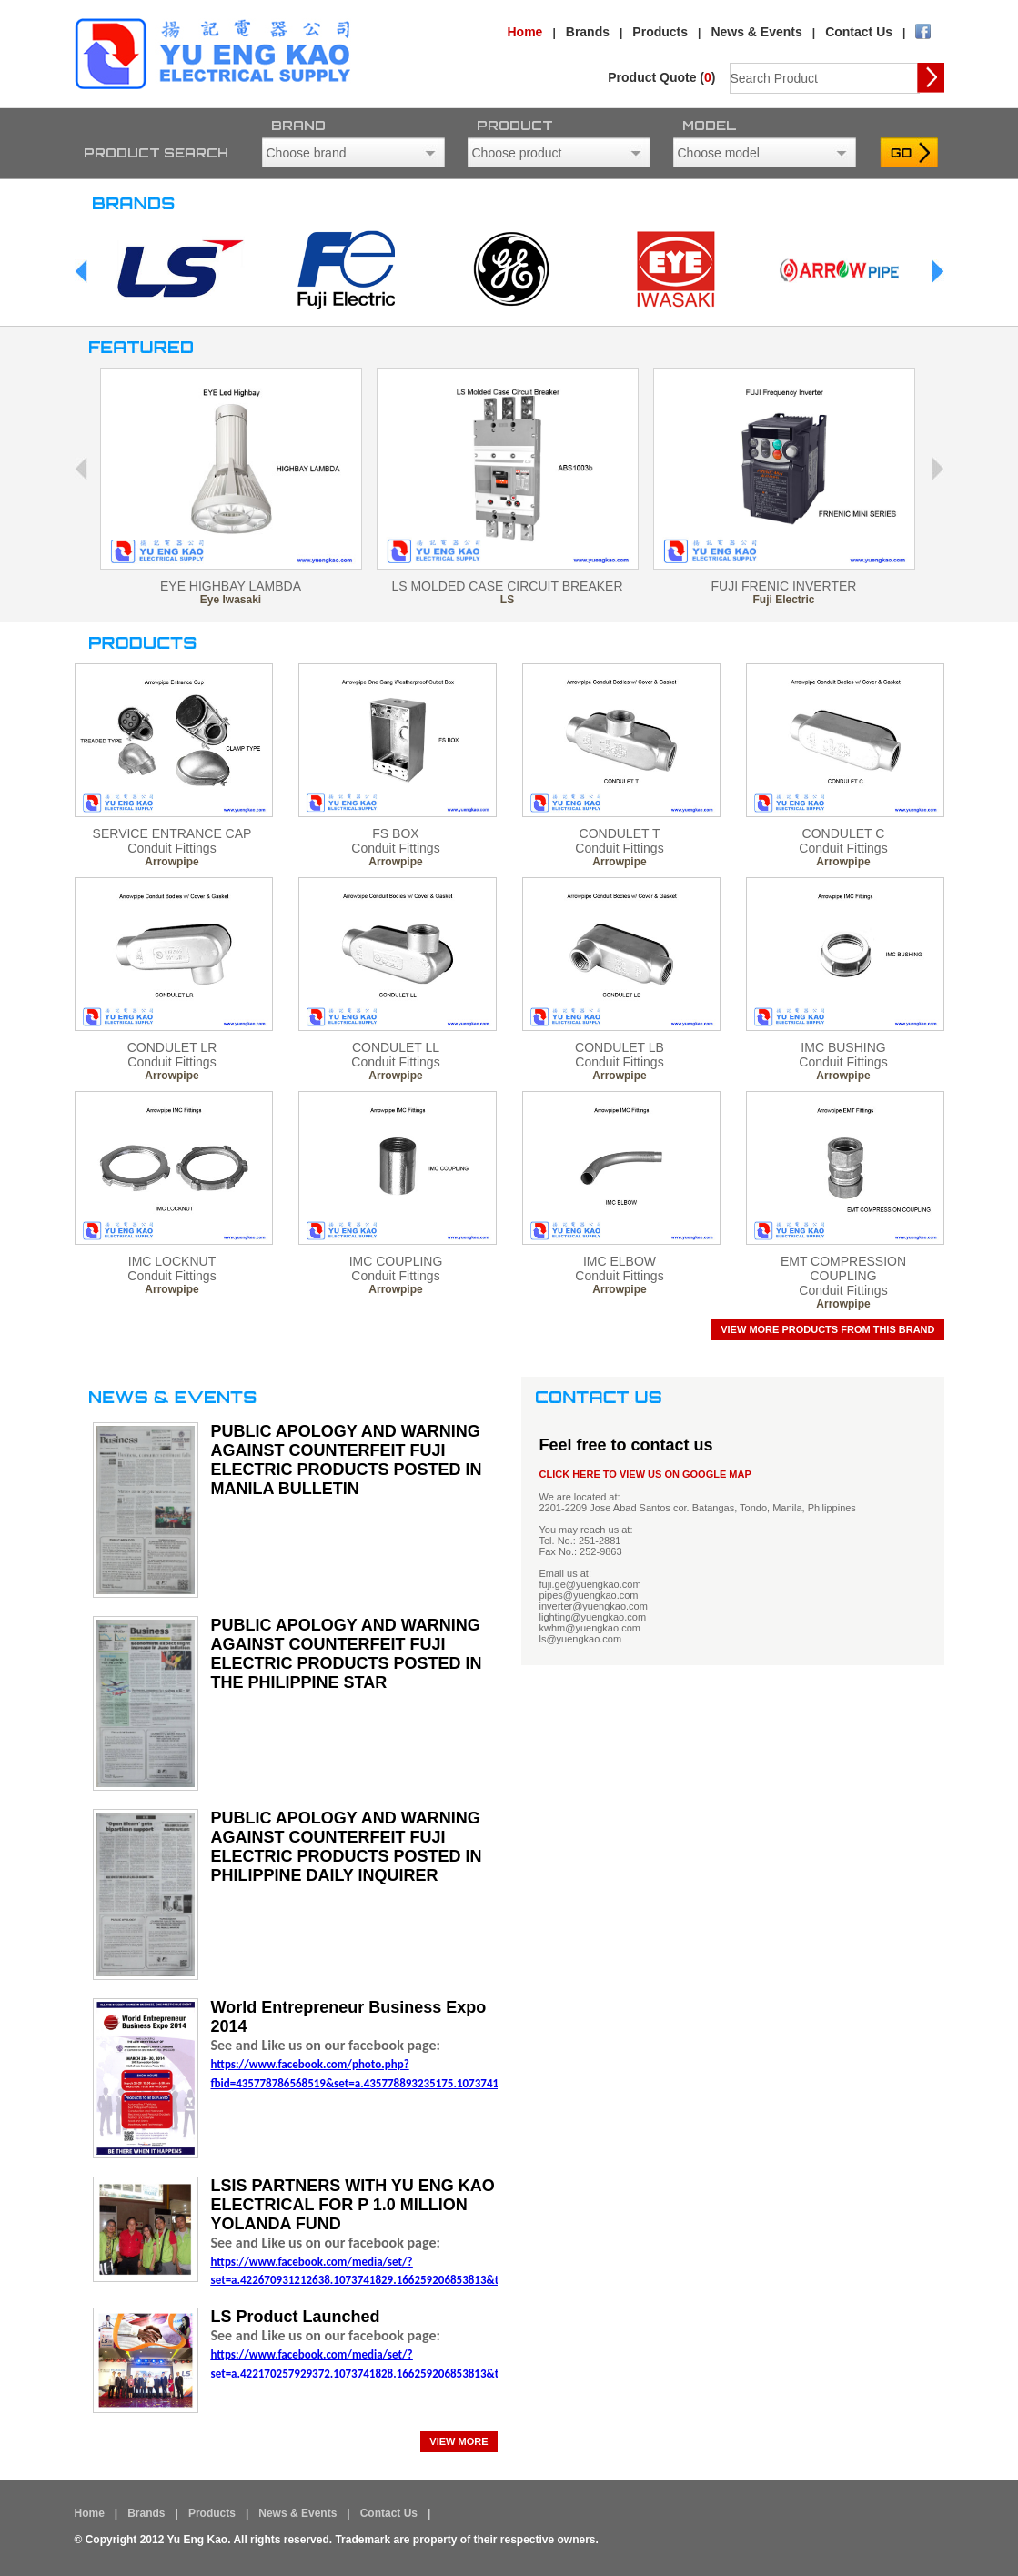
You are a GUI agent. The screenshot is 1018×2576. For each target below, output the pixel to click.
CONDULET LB (619, 1047)
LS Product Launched (295, 2317)
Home (525, 32)
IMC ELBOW (619, 1261)
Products (660, 32)
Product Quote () (661, 77)
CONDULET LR (172, 1047)
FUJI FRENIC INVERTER (784, 586)
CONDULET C (843, 833)
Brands (588, 32)
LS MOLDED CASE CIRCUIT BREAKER (506, 586)
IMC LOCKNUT (172, 1261)
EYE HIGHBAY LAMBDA (230, 586)
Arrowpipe (171, 861)
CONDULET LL (395, 1047)
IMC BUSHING (843, 1047)
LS (507, 599)
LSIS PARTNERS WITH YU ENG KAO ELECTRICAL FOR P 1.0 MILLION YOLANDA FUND (353, 2205)
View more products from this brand (827, 1329)
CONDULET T (620, 833)
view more (458, 2441)
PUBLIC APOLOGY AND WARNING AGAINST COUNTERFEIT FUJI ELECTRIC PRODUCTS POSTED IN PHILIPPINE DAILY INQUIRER (346, 1846)
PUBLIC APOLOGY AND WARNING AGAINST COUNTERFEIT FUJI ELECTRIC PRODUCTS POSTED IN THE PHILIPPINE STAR (346, 1654)
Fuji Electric (783, 599)
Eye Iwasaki (230, 599)
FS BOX (395, 833)
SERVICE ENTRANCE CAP (172, 833)
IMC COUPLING (396, 1261)
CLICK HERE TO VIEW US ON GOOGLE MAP (645, 1474)
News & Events (756, 32)
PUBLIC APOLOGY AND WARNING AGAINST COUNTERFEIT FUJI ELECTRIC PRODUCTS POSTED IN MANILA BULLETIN (346, 1460)
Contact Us (858, 32)
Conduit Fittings (171, 848)
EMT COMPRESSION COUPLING (843, 1268)
